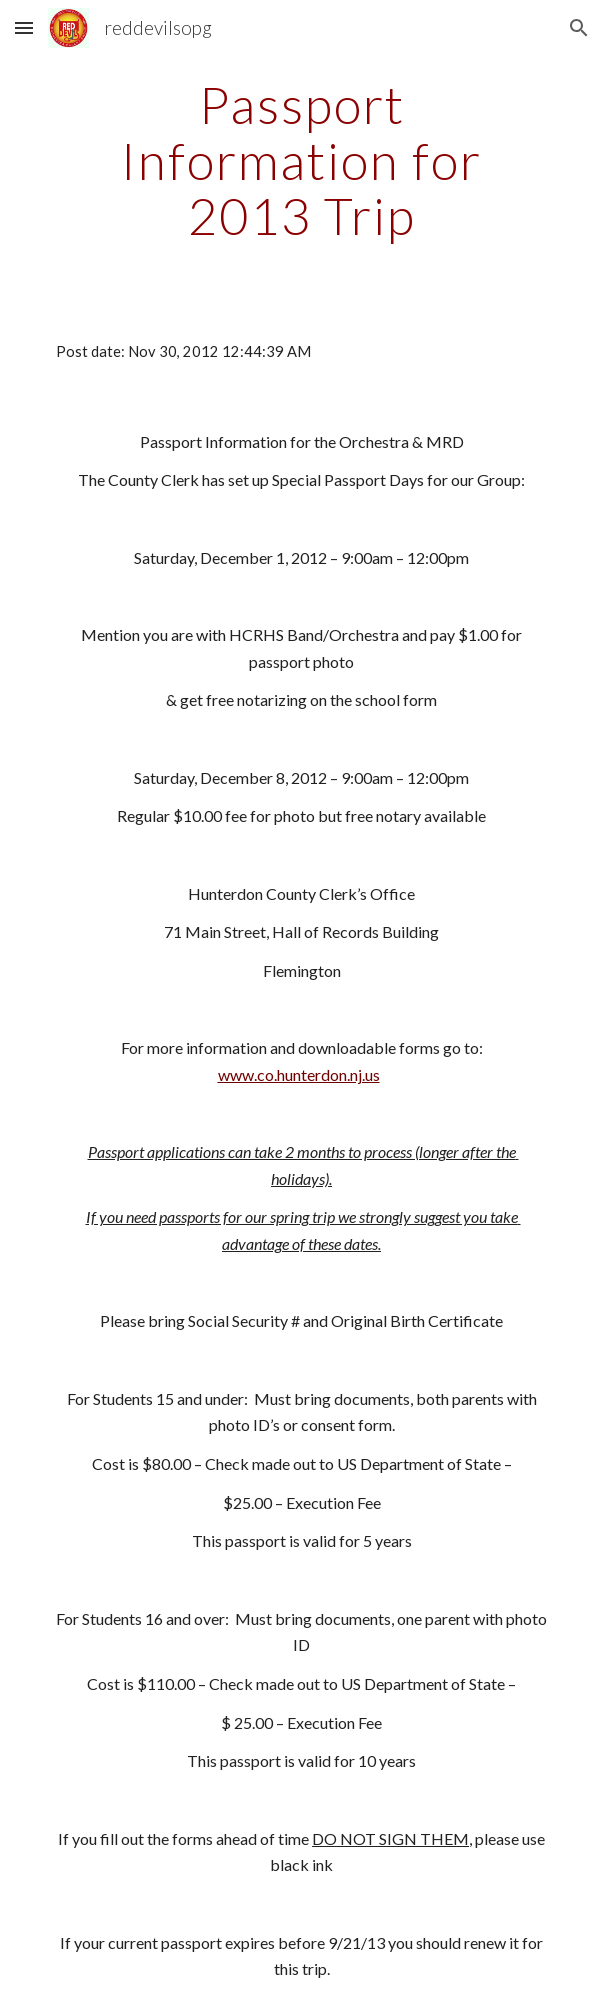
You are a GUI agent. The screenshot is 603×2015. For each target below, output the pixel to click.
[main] (301, 160)
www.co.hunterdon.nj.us (299, 1074)
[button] (24, 27)
